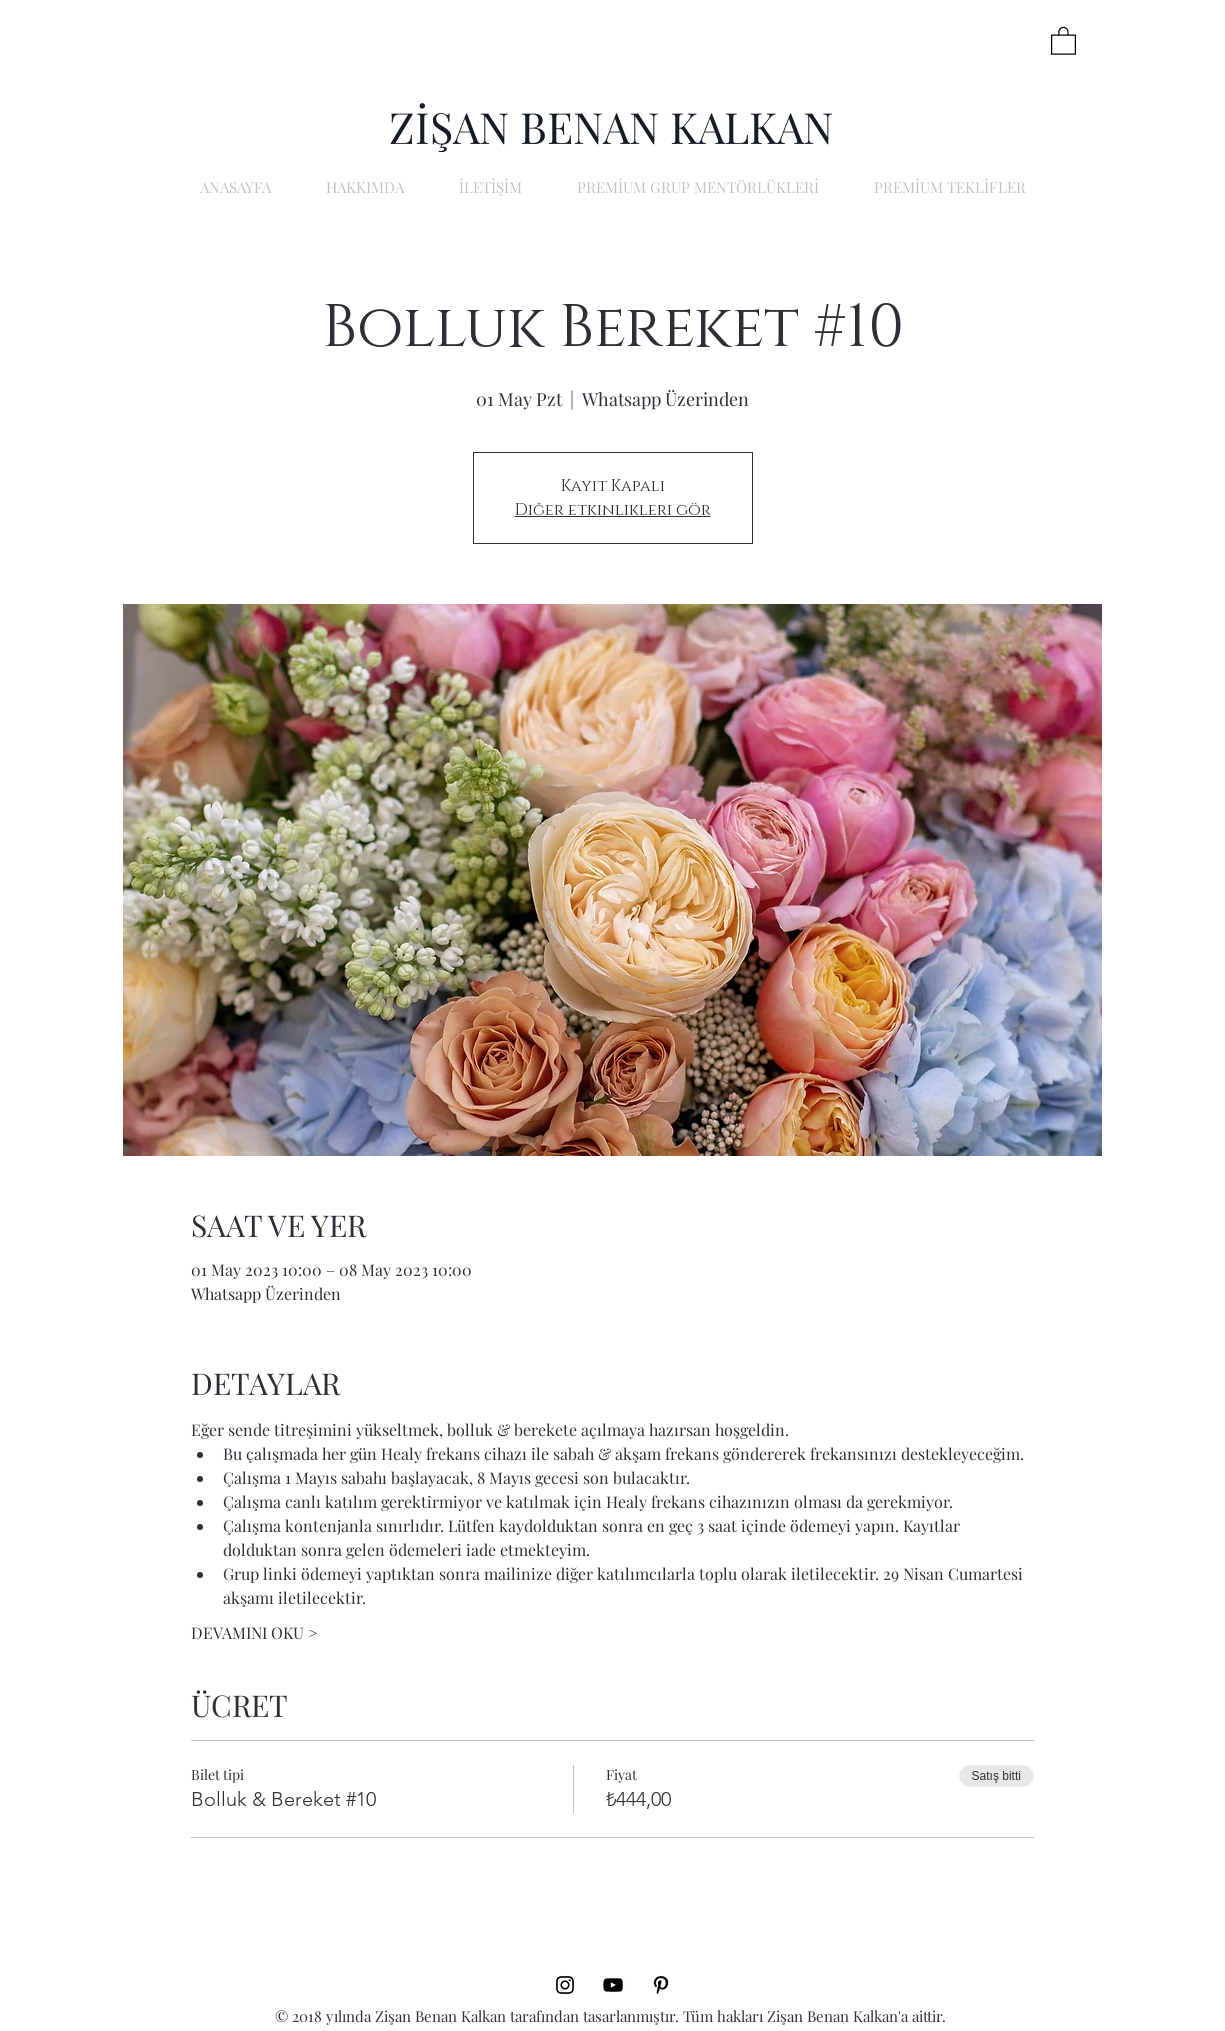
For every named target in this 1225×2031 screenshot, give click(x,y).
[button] (1063, 40)
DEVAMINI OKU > (254, 1632)
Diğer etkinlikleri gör (613, 510)
